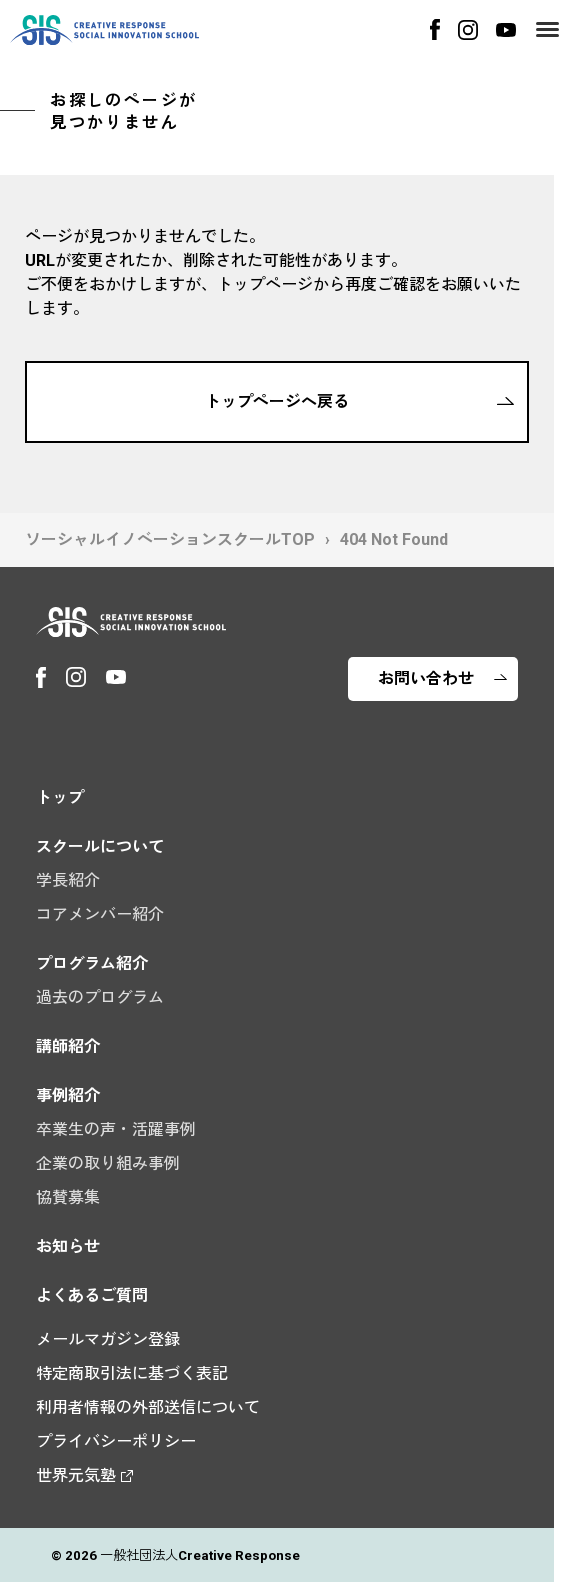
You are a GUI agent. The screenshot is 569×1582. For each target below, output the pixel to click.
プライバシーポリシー (116, 1441)
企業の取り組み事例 (108, 1163)
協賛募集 (68, 1197)
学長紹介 (68, 880)
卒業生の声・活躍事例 (116, 1129)
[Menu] (547, 29)
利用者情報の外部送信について (148, 1407)
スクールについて (100, 846)
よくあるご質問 (92, 1295)
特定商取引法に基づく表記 (132, 1373)
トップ (60, 797)
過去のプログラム (100, 997)
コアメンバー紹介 (100, 914)
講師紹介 (68, 1046)
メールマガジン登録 (108, 1339)
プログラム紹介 (92, 963)
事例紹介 (68, 1095)
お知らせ (68, 1246)
